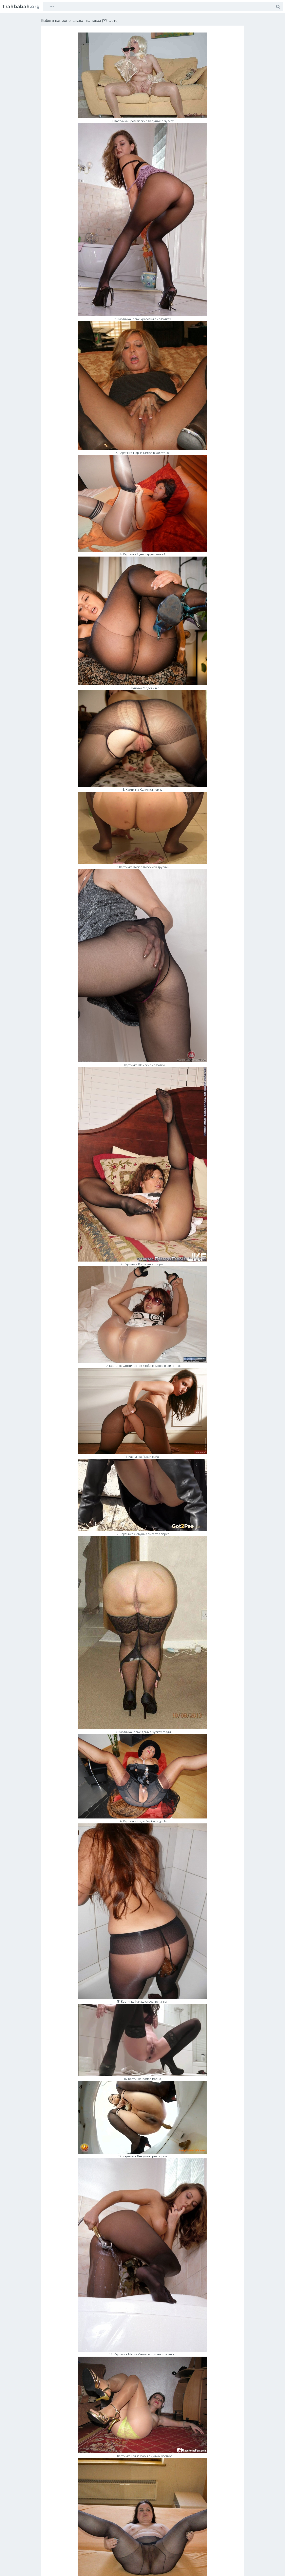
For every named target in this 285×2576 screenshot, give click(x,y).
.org (21, 6)
